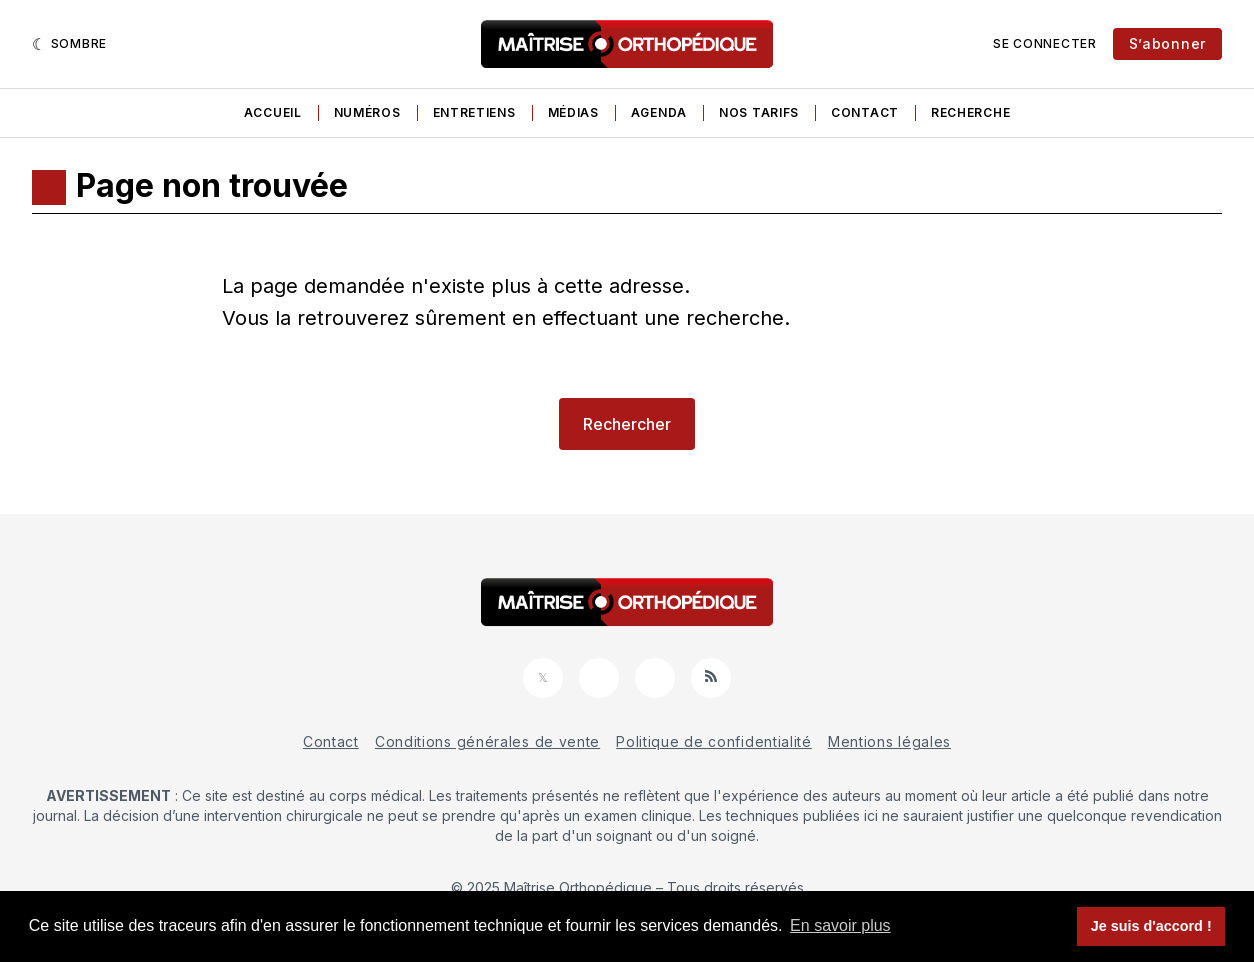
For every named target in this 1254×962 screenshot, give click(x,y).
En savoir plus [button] (840, 925)
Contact (865, 112)
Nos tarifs (759, 112)
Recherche (970, 112)
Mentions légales (889, 741)
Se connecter (1044, 43)
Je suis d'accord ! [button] (1151, 926)
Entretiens (474, 112)
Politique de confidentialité (714, 741)
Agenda (659, 112)
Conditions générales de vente (487, 741)
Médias (573, 112)
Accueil (273, 112)
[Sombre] (69, 44)
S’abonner (1167, 43)
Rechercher (627, 424)
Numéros (367, 112)
